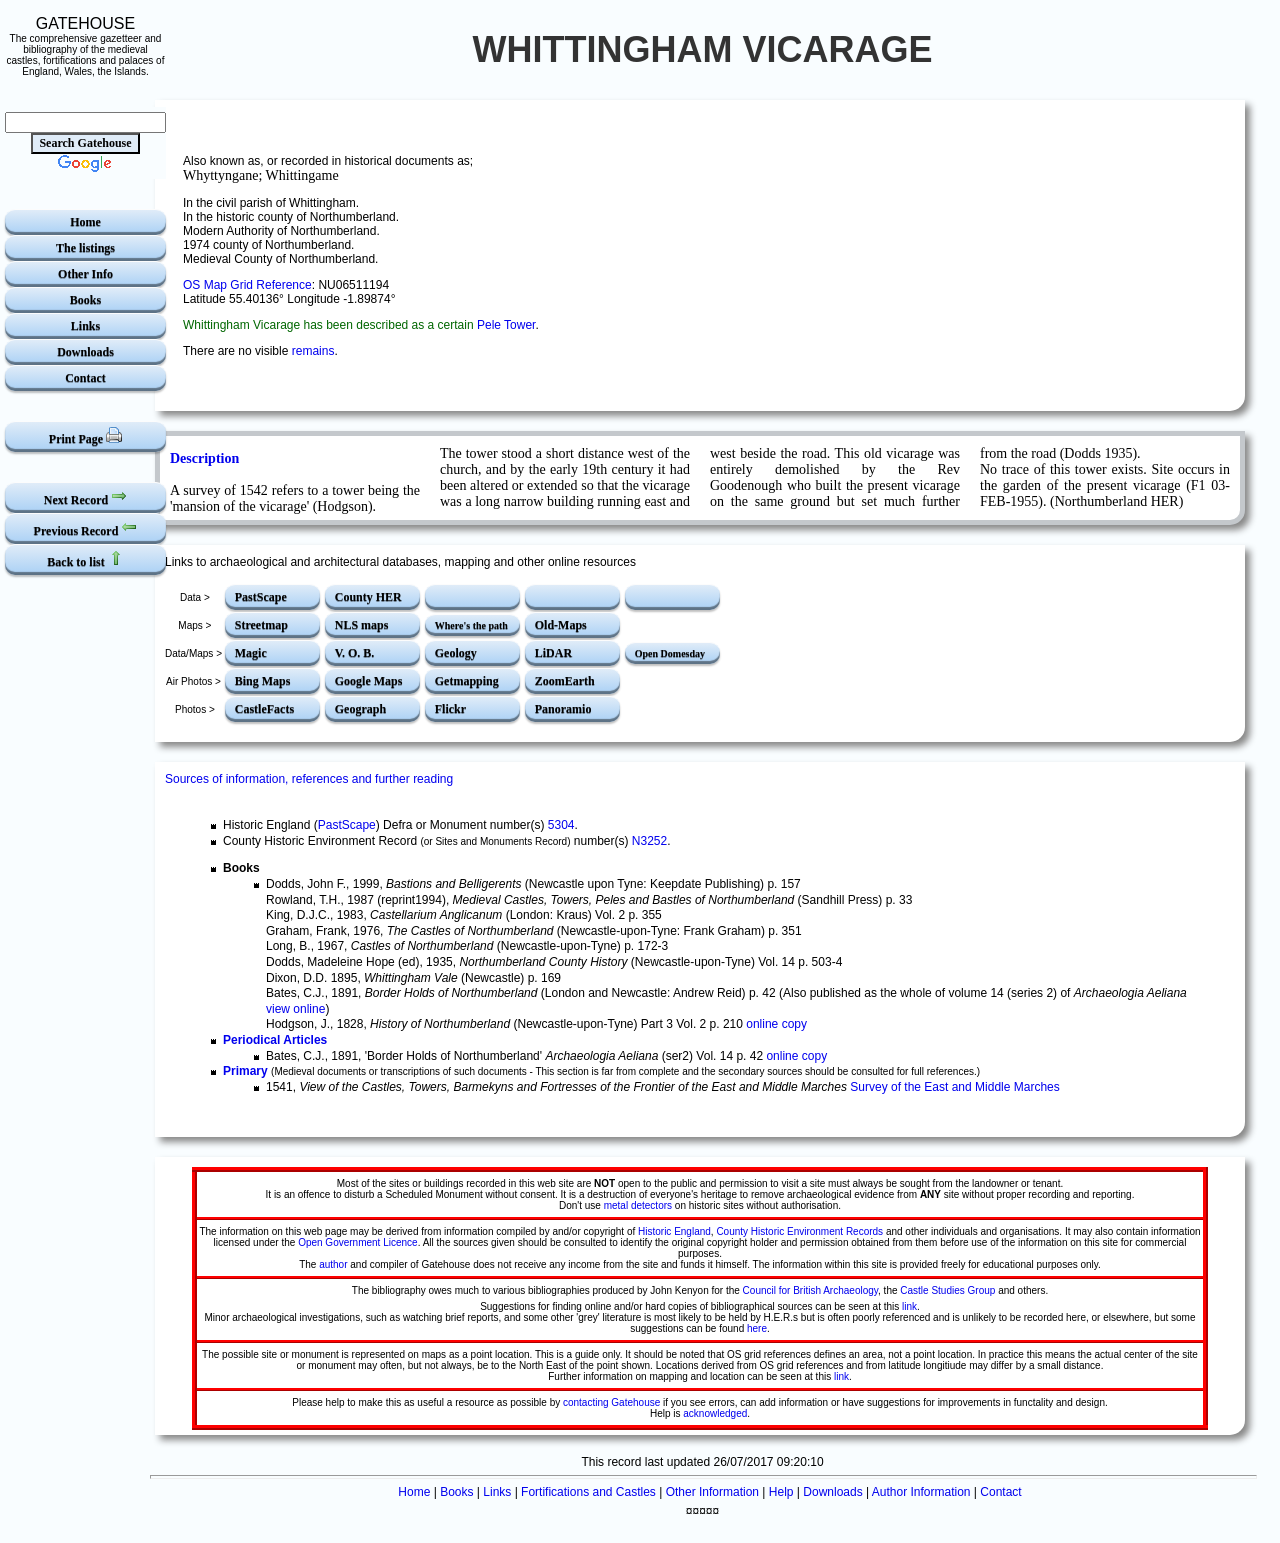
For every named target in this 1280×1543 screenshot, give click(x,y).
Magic (251, 653)
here (757, 1328)
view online (295, 1009)
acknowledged (715, 1413)
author (333, 1264)
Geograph (360, 709)
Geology (456, 653)
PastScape (261, 597)
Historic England (674, 1231)
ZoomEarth (565, 681)
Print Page (85, 436)
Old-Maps (561, 625)
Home (85, 222)
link (909, 1306)
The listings (85, 248)
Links (85, 326)
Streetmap (261, 625)
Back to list (85, 559)
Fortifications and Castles (588, 1492)
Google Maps (369, 681)
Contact (85, 378)
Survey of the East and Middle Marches (954, 1087)
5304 (561, 825)
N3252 (649, 841)
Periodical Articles (275, 1040)
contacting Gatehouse (611, 1402)
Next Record (85, 497)
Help (781, 1492)
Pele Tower (506, 325)
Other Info (85, 274)
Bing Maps (263, 681)
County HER (368, 597)
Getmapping (467, 681)
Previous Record (86, 528)
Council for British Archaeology (810, 1290)
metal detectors (638, 1205)
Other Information (712, 1492)
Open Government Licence (358, 1242)
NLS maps (362, 625)
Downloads (85, 352)
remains (313, 351)
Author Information (921, 1492)
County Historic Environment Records (799, 1231)
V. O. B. (354, 653)
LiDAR (553, 653)
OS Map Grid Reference (247, 285)
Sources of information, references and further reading (309, 779)
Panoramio (563, 709)
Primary (245, 1071)
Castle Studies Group (947, 1290)
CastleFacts (264, 709)
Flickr (450, 709)
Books (85, 300)
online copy (776, 1024)
